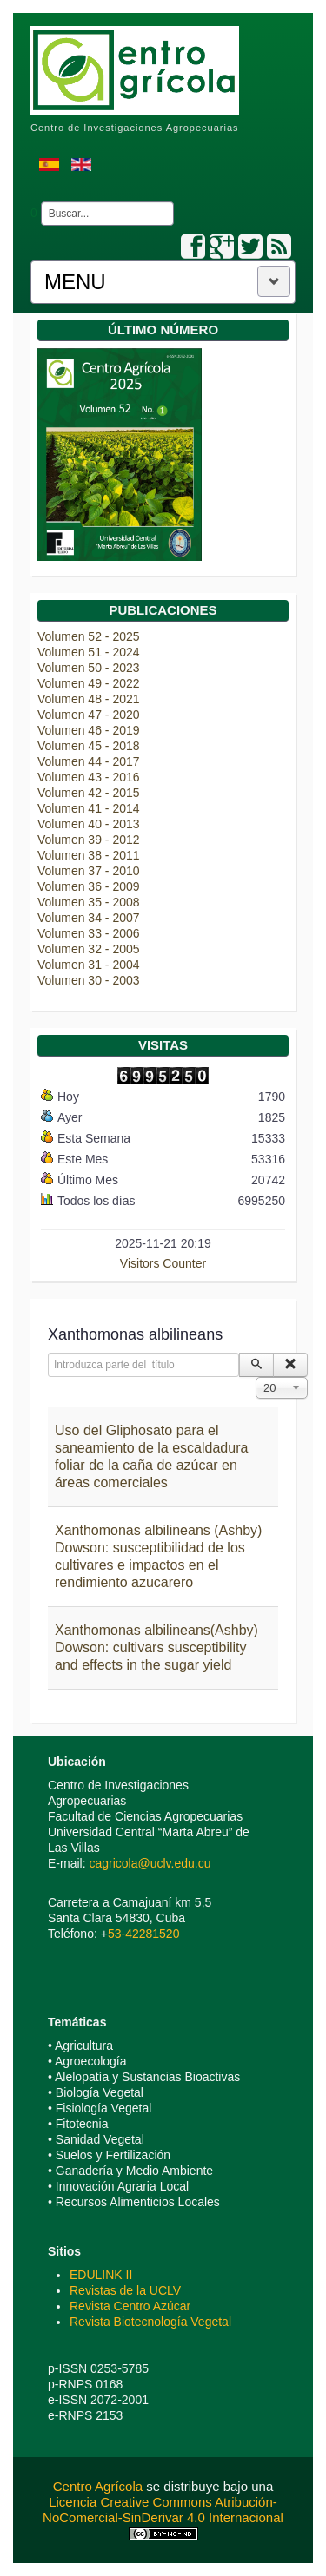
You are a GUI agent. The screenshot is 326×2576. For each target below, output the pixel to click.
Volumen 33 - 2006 (88, 933)
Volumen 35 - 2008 (88, 902)
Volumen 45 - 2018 (88, 746)
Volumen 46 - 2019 (88, 730)
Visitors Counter (163, 1263)
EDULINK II (101, 2275)
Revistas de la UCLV (125, 2290)
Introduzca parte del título (48, 1353)
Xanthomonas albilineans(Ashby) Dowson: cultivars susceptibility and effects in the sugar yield (156, 1647)
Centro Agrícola (100, 2486)
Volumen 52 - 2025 (88, 636)
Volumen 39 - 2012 (88, 840)
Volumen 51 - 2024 (88, 652)
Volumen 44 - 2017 (88, 761)
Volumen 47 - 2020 (88, 714)
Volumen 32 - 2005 (88, 949)
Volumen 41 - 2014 (88, 808)
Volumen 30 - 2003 (88, 980)
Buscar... (37, 201)
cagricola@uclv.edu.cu (149, 1863)
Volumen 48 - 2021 (88, 699)
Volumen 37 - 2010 (88, 871)
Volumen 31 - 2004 (88, 965)
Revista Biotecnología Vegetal (150, 2322)
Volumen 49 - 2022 (88, 683)
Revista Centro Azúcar (130, 2306)
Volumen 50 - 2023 (88, 668)
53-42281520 (144, 1933)
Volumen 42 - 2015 (88, 793)
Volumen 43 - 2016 (88, 777)
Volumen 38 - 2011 (88, 855)
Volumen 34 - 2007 (88, 918)
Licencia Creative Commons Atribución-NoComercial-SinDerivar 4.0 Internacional (163, 2509)
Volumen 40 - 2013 (88, 824)
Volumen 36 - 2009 (88, 886)
